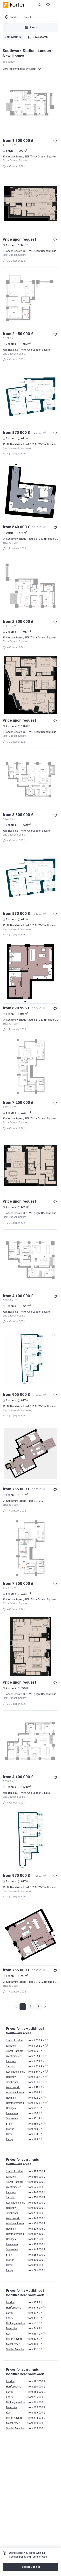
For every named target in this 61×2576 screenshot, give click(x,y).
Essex (9, 2318)
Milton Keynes (14, 2338)
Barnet (9, 2134)
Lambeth (11, 2061)
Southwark (12, 2082)
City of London (14, 2040)
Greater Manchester (16, 2349)
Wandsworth (13, 2087)
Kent (8, 2333)
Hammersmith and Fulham (16, 2102)
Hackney (11, 2076)
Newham (11, 2097)
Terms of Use (39, 2556)
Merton (10, 2128)
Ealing (9, 2139)
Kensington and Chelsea (16, 2071)
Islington (11, 2045)
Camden (10, 2066)
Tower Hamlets (14, 2050)
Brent (9, 2123)
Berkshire (11, 2328)
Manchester (13, 2344)
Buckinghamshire (15, 2323)
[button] (30, 2006)
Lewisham (12, 2113)
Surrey (9, 2312)
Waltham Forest (15, 2092)
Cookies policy (17, 2556)
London (10, 2302)
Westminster (13, 2056)
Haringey (11, 2108)
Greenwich (12, 2118)
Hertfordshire (13, 2307)
